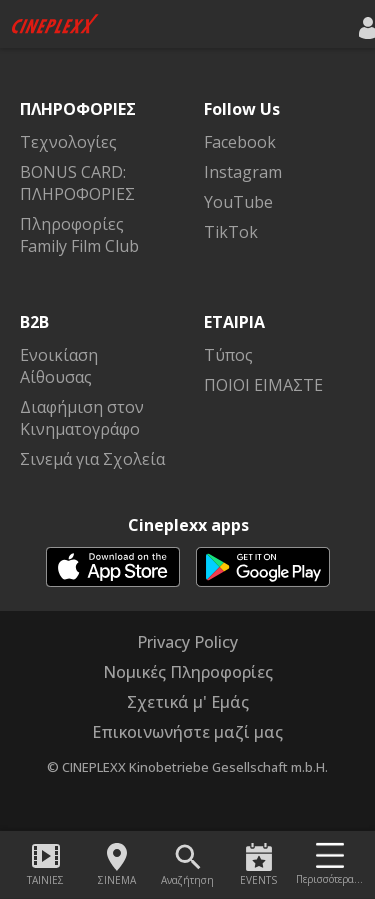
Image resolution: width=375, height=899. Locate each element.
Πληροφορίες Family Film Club (79, 235)
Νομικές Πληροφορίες (188, 672)
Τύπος (228, 355)
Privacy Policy (187, 642)
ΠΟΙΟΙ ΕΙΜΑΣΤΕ (263, 385)
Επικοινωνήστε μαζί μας (187, 732)
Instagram (243, 172)
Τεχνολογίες (68, 142)
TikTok (231, 232)
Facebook (240, 142)
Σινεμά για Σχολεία (92, 459)
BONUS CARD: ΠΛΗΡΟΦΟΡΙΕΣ (77, 183)
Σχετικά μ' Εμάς (188, 702)
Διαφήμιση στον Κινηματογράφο (82, 418)
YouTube (238, 202)
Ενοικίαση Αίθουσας (59, 366)
